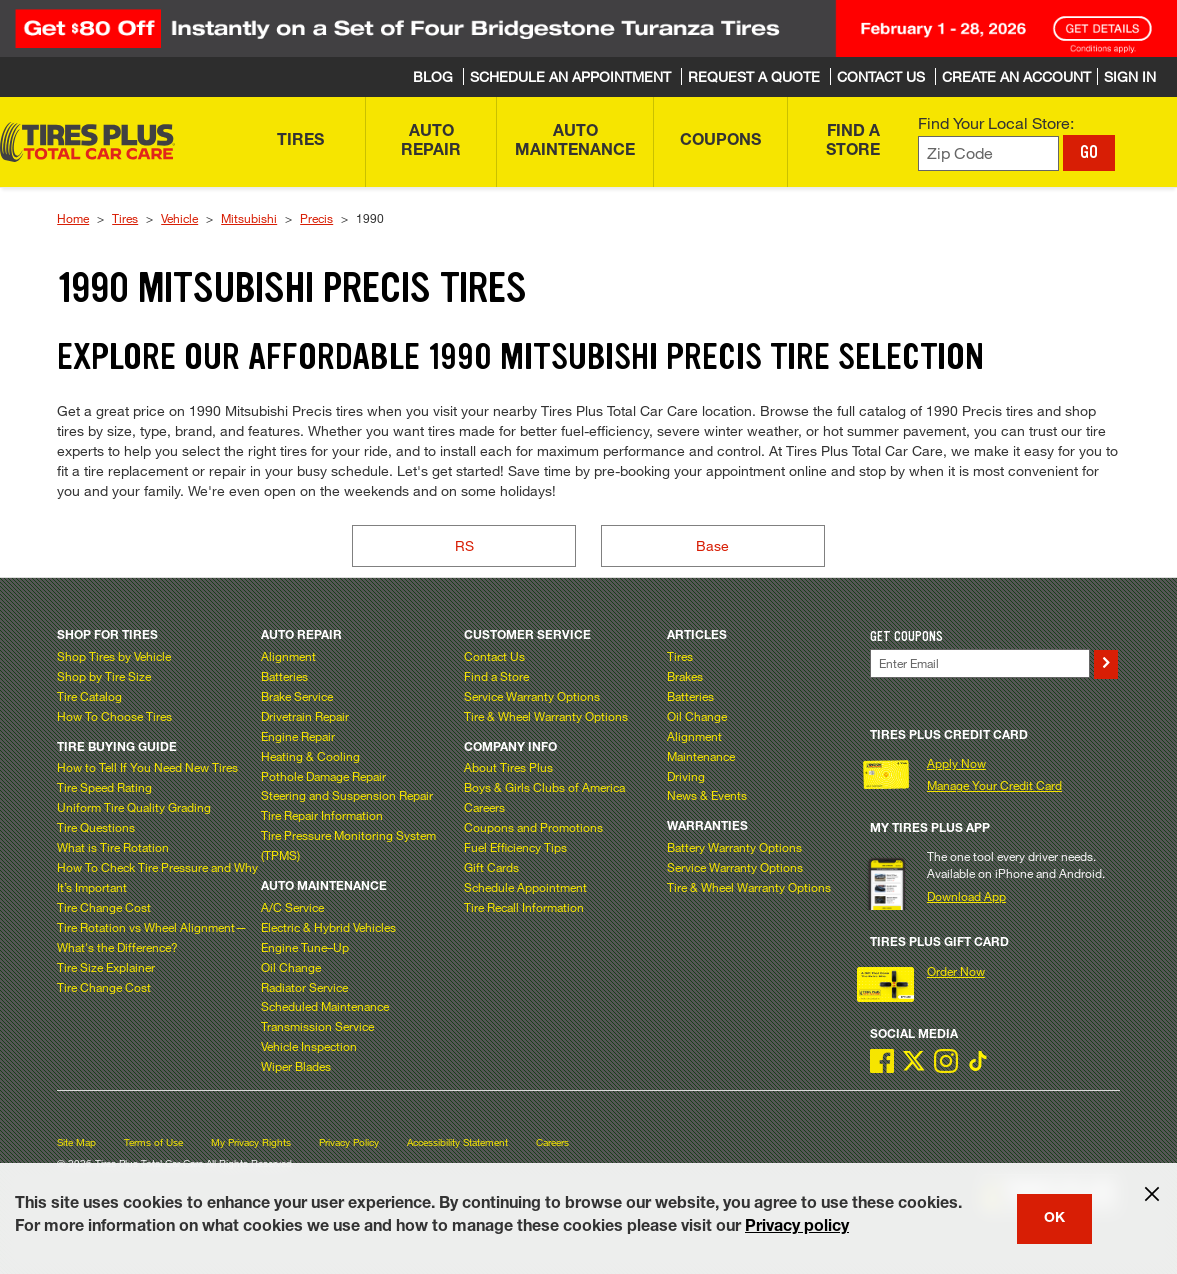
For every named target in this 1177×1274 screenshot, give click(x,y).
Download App (966, 896)
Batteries (284, 676)
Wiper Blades (296, 1066)
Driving (686, 776)
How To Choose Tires (114, 716)
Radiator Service (304, 987)
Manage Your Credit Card (994, 785)
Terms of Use (153, 1142)
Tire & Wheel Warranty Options (546, 716)
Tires (125, 218)
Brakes (685, 676)
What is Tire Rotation (113, 847)
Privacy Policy (349, 1142)
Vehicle (179, 218)
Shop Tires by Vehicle (114, 656)
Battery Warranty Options (734, 847)
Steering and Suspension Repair (347, 795)
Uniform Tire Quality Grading (134, 807)
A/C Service (292, 907)
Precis (316, 218)
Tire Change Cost (104, 907)
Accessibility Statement (457, 1142)
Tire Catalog (89, 696)
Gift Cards (491, 867)
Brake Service (297, 696)
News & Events (707, 795)
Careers (484, 807)
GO (1089, 152)
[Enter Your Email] (979, 663)
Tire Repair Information (322, 815)
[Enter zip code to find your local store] (988, 153)
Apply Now (956, 763)
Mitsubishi (249, 218)
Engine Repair (298, 736)
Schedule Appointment (525, 887)
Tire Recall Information (524, 907)
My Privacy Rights (251, 1142)
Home (73, 218)
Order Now (956, 971)
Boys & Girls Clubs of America (544, 787)
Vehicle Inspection (309, 1046)
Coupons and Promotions (533, 827)
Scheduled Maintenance (325, 1006)
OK (1054, 1219)
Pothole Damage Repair (323, 776)
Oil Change (291, 967)
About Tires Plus (508, 767)
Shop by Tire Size (104, 676)
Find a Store (496, 676)
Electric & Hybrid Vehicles (328, 927)
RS (464, 545)
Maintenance (701, 756)
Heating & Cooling (310, 756)
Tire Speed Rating (104, 787)
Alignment (288, 656)
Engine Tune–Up (305, 947)
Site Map (76, 1142)
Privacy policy (797, 1228)
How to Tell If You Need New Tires (147, 767)
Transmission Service (317, 1026)
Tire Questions (96, 827)
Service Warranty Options (532, 696)
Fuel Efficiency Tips (515, 847)
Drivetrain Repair (305, 716)
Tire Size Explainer (106, 967)
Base (712, 545)
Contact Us (494, 656)
